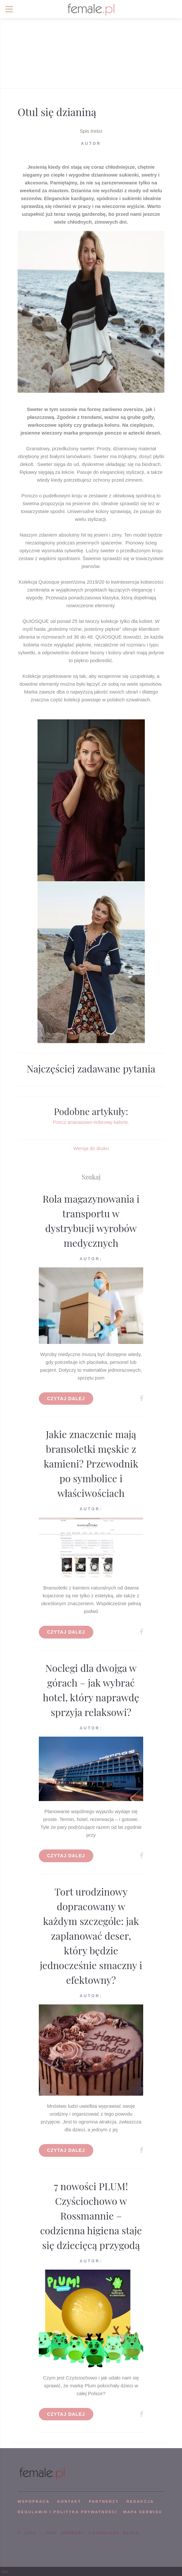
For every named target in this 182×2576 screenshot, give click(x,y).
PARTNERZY (104, 2501)
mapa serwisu (142, 2512)
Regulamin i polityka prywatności (67, 2512)
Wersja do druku (91, 1148)
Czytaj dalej (66, 1398)
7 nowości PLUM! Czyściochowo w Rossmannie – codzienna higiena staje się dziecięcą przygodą (91, 2216)
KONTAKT (69, 2501)
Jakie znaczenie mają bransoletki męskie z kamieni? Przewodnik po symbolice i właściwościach (91, 1464)
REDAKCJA (140, 2501)
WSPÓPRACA (34, 2501)
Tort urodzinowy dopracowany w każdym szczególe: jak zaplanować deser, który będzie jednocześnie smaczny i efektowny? (91, 1935)
